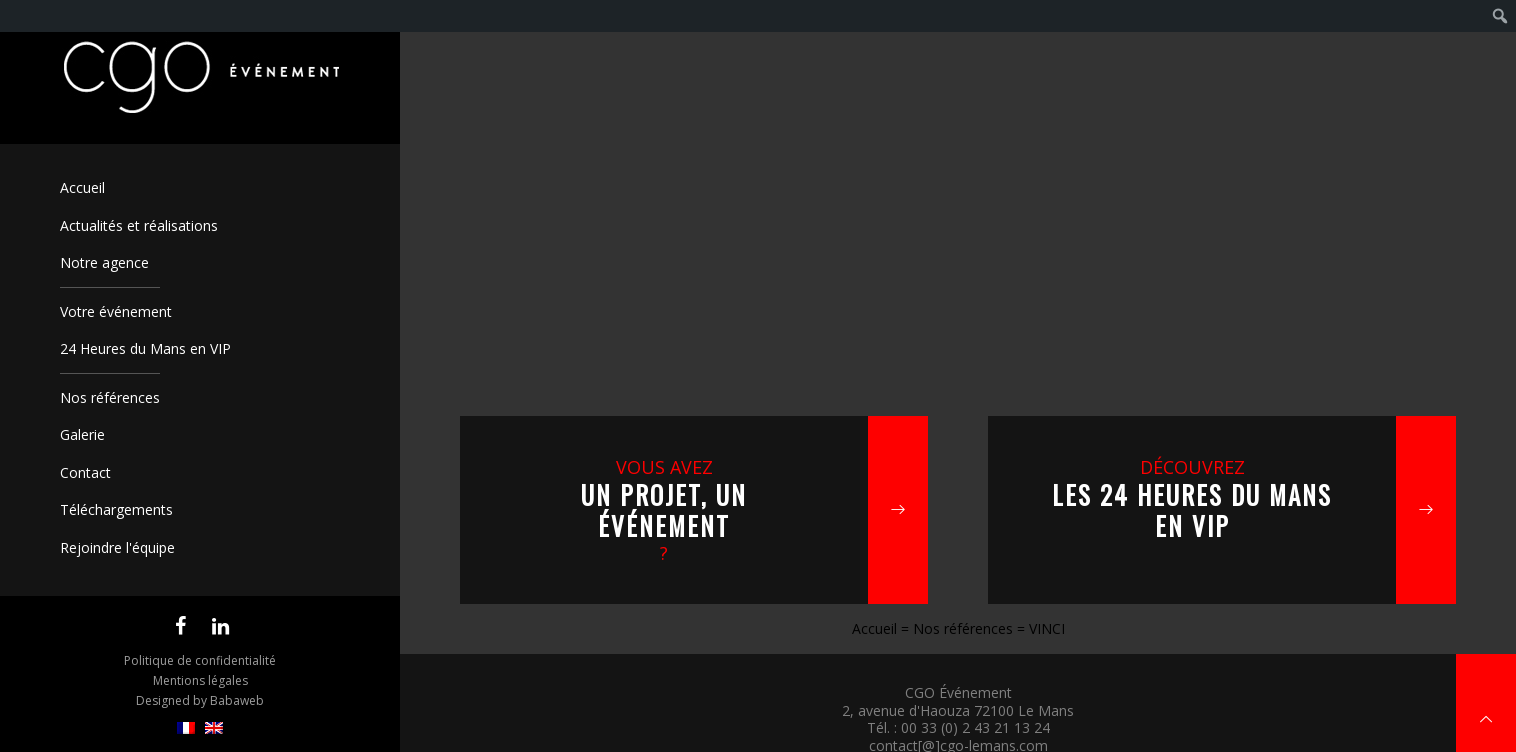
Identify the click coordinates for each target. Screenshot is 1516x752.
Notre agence (104, 262)
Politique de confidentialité (200, 660)
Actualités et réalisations (139, 225)
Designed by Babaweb (200, 700)
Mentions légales (200, 680)
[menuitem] (186, 728)
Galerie (82, 434)
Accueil (82, 187)
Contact (85, 472)
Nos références (110, 397)
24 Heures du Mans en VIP (145, 348)
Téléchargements (116, 509)
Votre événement (116, 311)
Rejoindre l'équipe (117, 547)
